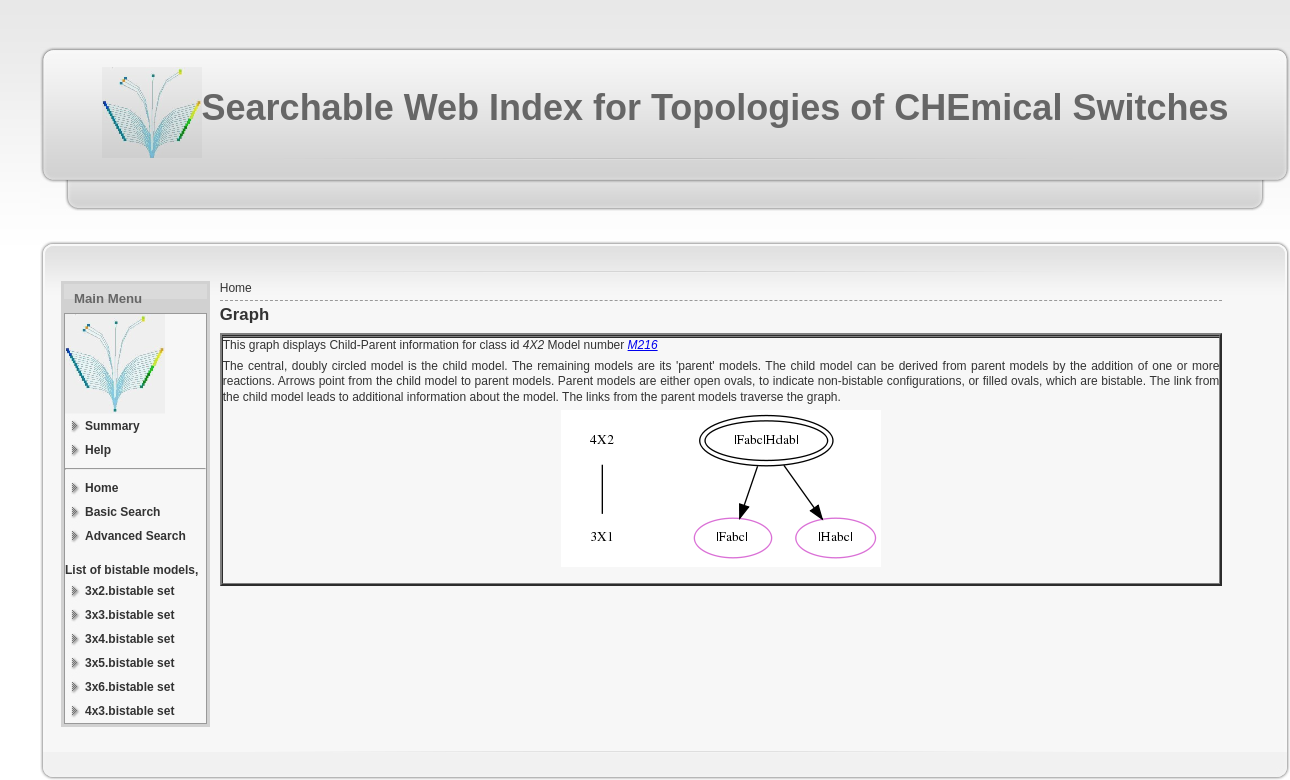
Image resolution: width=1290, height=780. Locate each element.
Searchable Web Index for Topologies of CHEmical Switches (715, 107)
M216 (643, 345)
